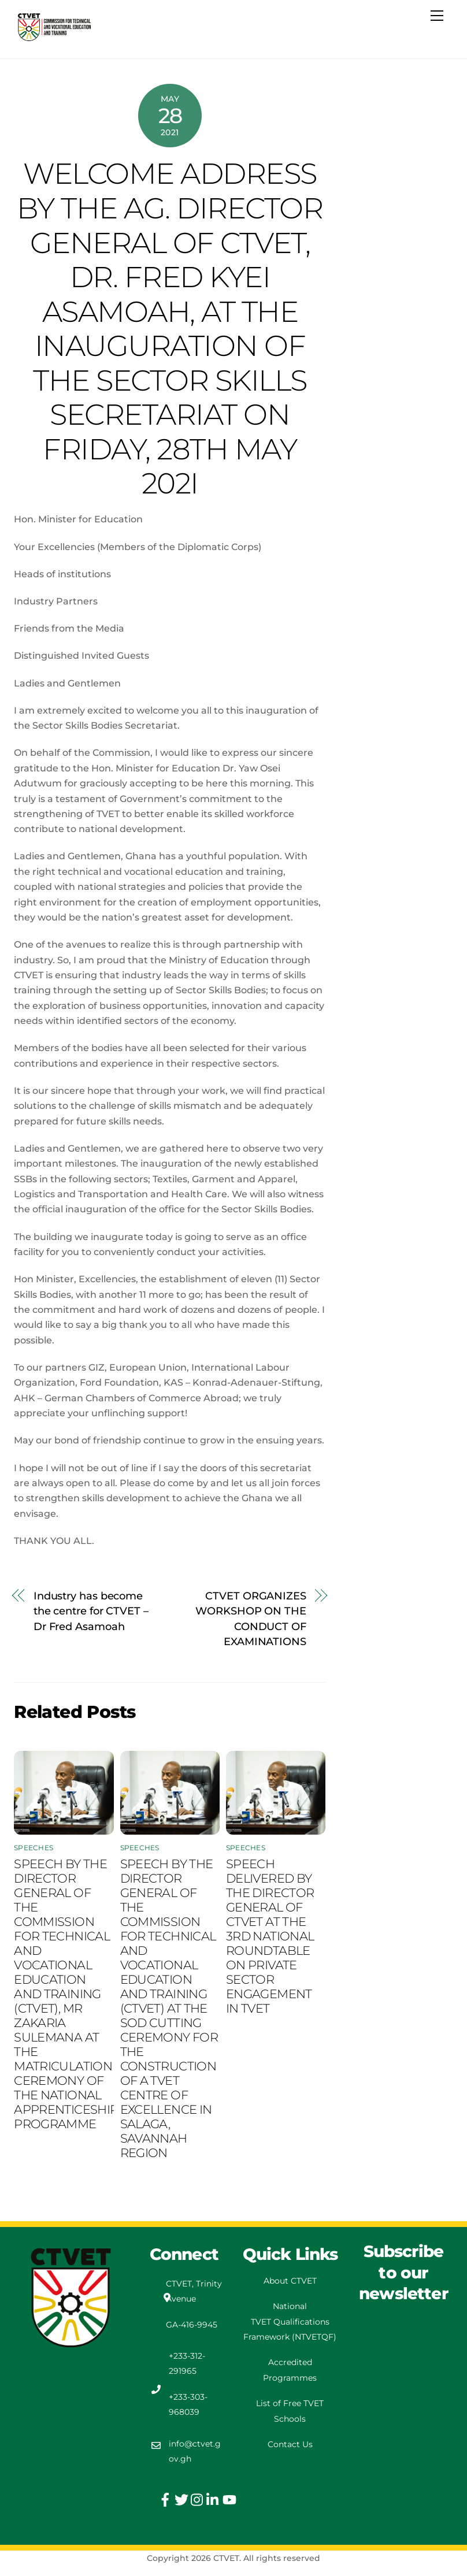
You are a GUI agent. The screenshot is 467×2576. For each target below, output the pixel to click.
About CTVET (290, 2281)
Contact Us (290, 2444)
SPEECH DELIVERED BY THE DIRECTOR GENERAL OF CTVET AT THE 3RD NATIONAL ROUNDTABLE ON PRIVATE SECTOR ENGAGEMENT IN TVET (270, 1936)
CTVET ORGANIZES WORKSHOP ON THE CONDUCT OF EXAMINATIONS (250, 1618)
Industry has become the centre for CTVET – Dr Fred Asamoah (91, 1611)
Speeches (33, 1847)
